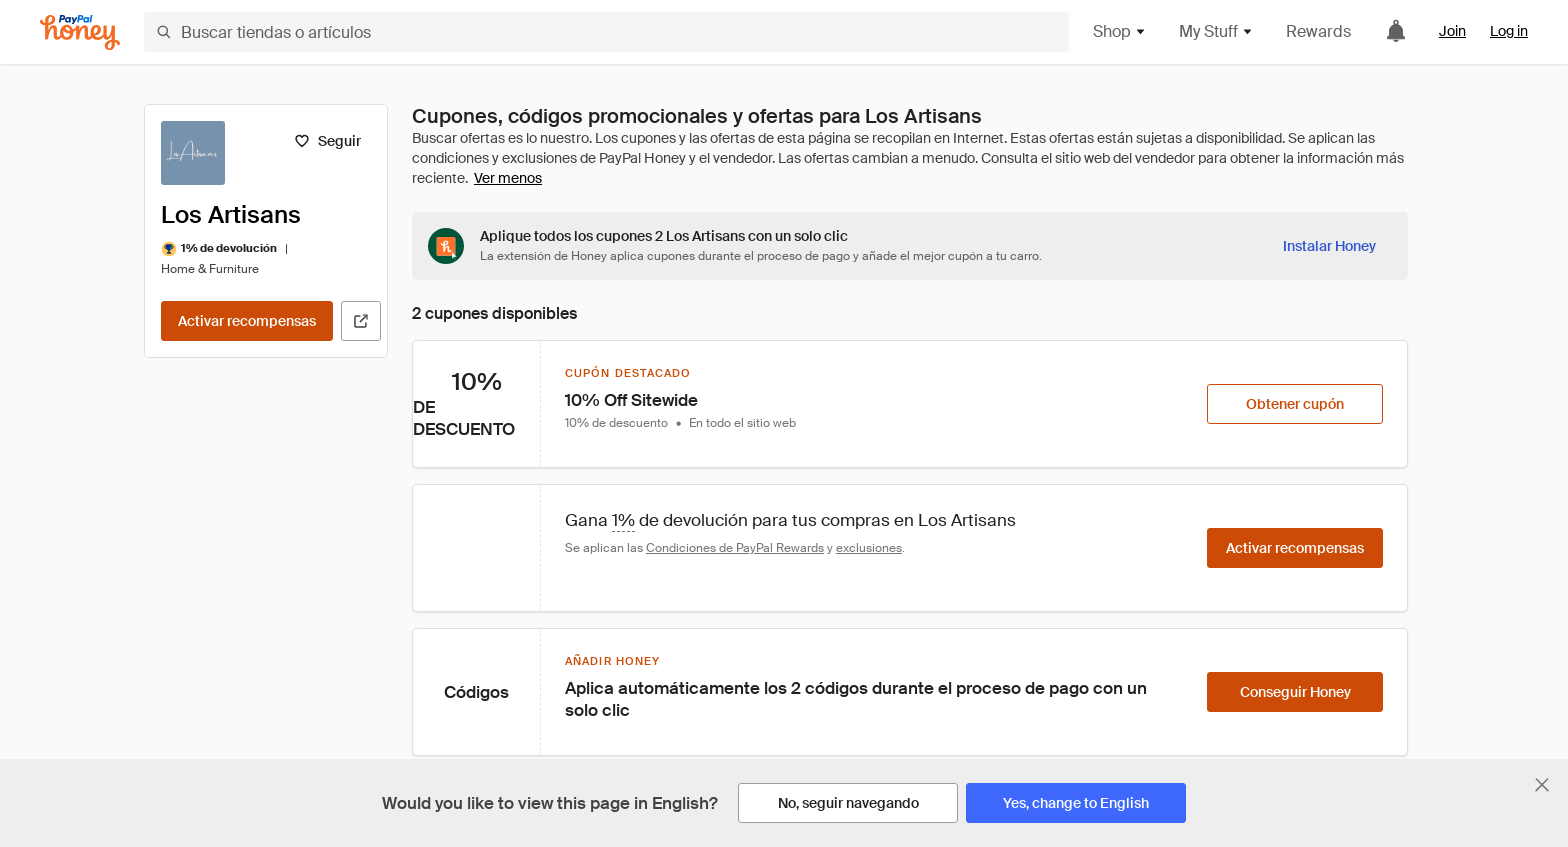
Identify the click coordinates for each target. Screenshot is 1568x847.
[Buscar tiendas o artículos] (606, 32)
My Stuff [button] (1216, 31)
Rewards (1318, 31)
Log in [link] (1509, 31)
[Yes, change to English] (1076, 803)
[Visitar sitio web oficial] (361, 321)
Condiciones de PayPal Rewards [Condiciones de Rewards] (735, 548)
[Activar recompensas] (247, 321)
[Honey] (80, 32)
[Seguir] (327, 141)
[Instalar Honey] (1329, 246)
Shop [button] (1120, 31)
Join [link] (1452, 31)
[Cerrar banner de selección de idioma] (1542, 785)
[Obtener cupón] (1295, 404)
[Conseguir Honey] (1295, 692)
